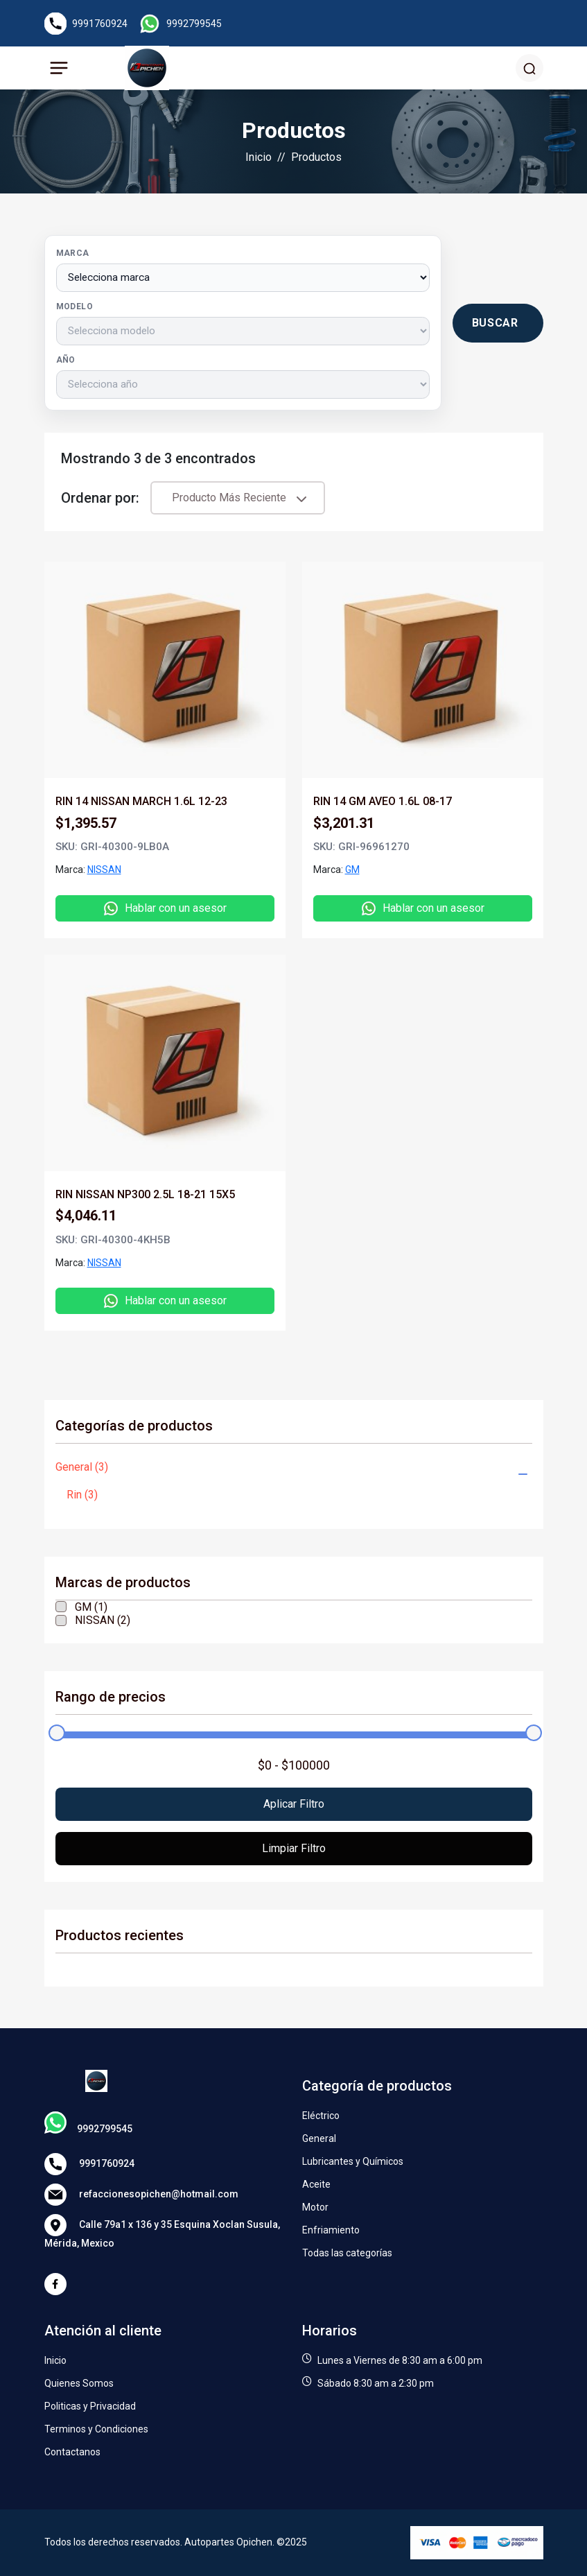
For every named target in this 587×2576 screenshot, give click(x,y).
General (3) (81, 1466)
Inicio (258, 157)
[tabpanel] (293, 938)
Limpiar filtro (294, 1848)
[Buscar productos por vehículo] (498, 323)
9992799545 (194, 23)
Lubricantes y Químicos (352, 2161)
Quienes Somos (79, 2383)
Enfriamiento (331, 2230)
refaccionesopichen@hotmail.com (141, 2195)
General (319, 2138)
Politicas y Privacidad (90, 2406)
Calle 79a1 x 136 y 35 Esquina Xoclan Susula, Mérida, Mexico (162, 2231)
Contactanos (72, 2451)
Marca (72, 253)
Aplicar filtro (293, 1803)
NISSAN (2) (102, 1620)
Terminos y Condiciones (96, 2429)
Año (66, 360)
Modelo (75, 306)
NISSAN (104, 869)
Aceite (316, 2184)
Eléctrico (321, 2115)
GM (352, 869)
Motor (315, 2207)
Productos (316, 157)
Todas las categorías (347, 2252)
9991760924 (100, 23)
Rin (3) (82, 1494)
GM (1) (91, 1607)
